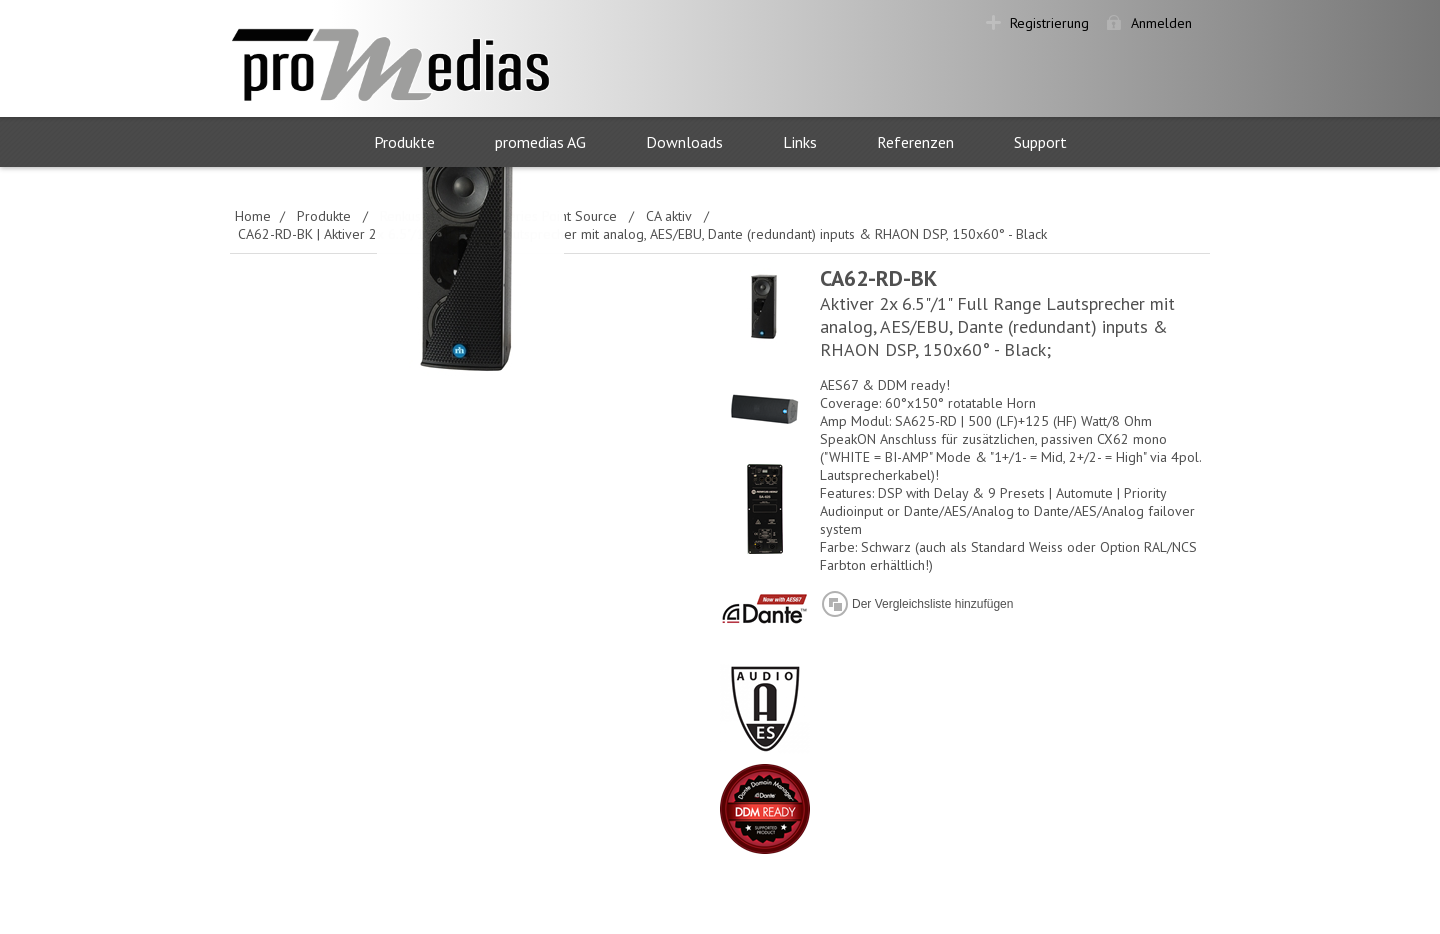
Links (800, 142)
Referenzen (915, 142)
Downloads (684, 142)
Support (1040, 142)
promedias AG (540, 142)
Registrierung (1049, 23)
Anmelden (1161, 23)
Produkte (404, 142)
